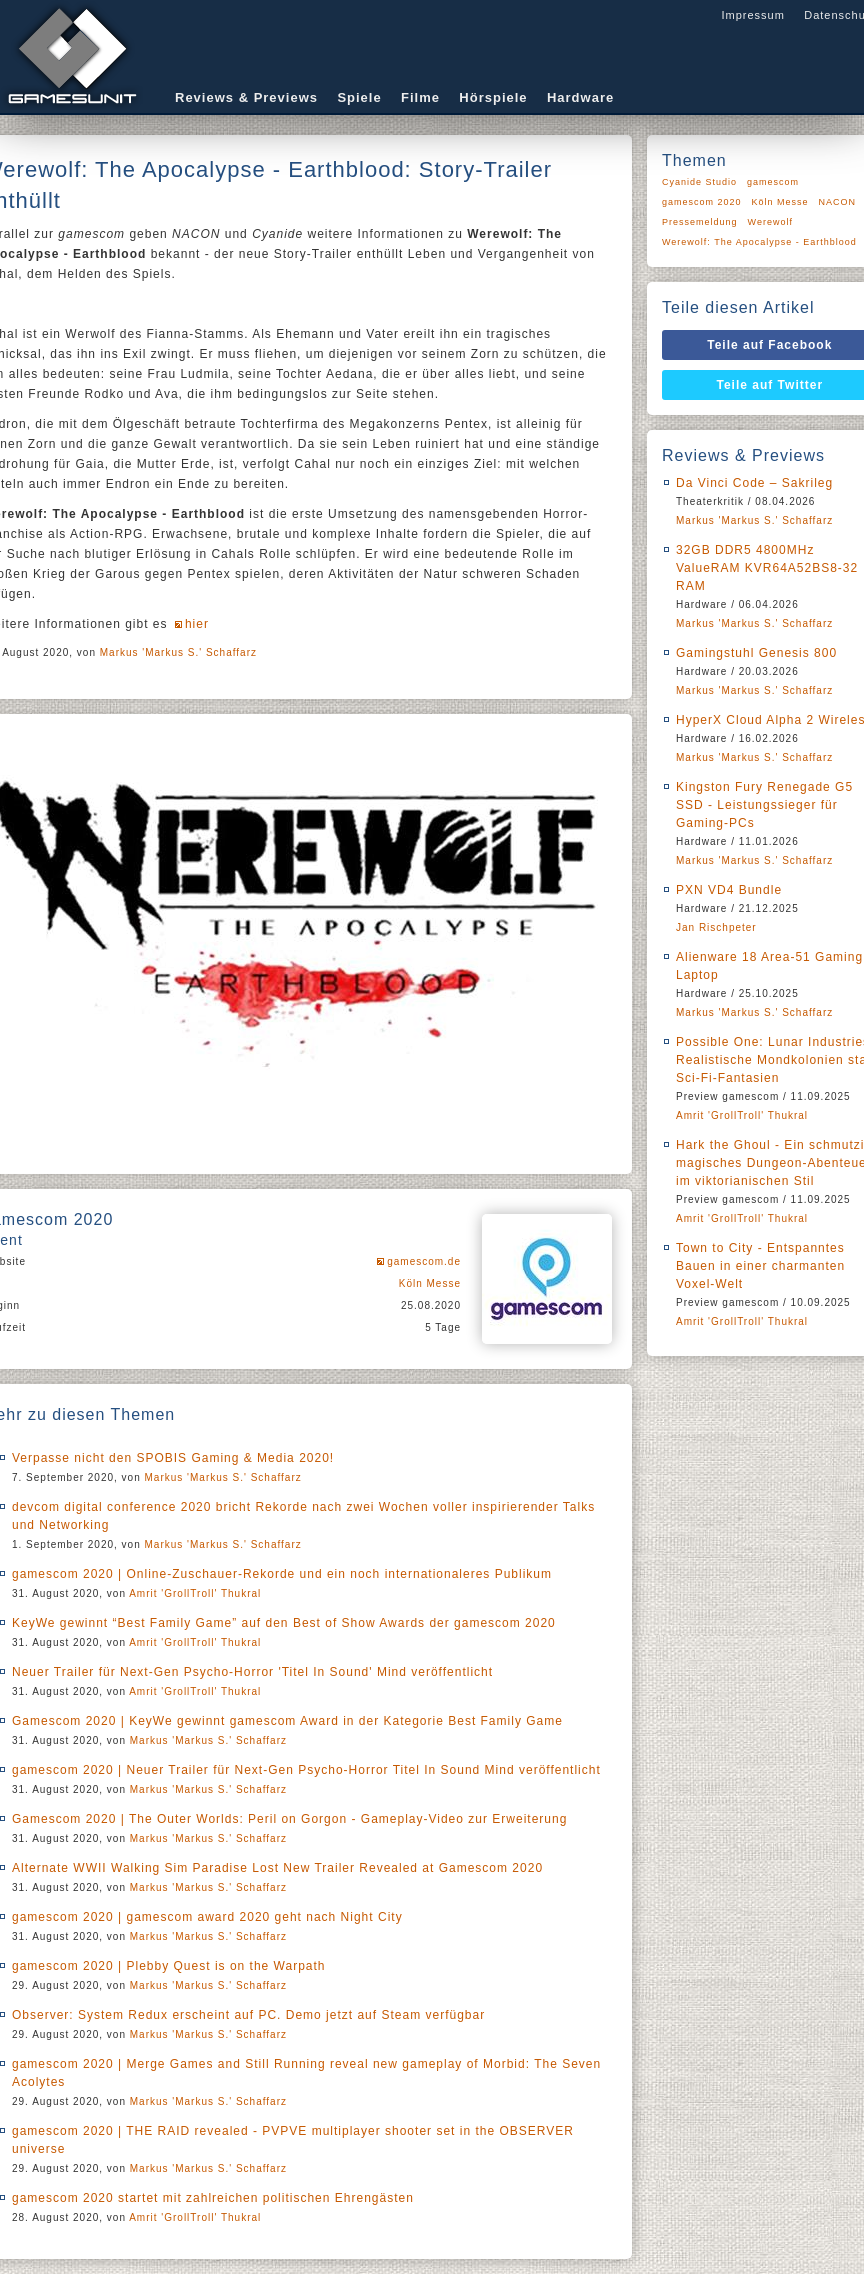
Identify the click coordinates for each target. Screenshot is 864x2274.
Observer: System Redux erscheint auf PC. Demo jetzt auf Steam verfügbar (248, 2015)
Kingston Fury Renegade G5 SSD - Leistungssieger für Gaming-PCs (764, 805)
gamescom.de (424, 1261)
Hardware (580, 97)
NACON (838, 202)
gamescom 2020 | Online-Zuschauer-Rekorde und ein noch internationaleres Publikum (282, 1574)
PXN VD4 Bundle (729, 890)
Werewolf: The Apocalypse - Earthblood (759, 242)
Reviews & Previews (246, 97)
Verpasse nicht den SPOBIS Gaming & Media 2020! (173, 1458)
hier (197, 624)
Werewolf (770, 222)
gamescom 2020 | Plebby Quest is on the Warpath (168, 1966)
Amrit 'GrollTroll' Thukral (195, 1593)
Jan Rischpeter (716, 927)
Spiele (359, 97)
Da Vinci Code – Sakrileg (754, 483)
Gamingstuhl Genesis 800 (756, 653)
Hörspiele (493, 97)
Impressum (752, 15)
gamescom (773, 182)
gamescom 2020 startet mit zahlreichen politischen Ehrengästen (213, 2198)
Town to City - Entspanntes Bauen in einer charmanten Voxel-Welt (760, 1266)
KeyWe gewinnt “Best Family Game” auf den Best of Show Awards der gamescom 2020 (284, 1623)
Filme (420, 97)
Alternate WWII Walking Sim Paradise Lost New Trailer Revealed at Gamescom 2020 (277, 1868)
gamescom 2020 (702, 202)
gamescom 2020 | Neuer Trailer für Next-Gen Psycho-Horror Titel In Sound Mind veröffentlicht (306, 1770)
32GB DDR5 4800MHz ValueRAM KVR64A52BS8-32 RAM (767, 568)
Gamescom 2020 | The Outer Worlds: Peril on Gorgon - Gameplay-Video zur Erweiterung (289, 1819)
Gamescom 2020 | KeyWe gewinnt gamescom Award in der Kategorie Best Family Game (287, 1721)
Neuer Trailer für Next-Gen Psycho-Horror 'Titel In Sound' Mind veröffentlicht (252, 1672)
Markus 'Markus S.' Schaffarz (178, 652)
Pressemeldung (700, 222)
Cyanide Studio (699, 182)
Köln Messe (430, 1283)
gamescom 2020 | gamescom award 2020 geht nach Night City (207, 1917)
